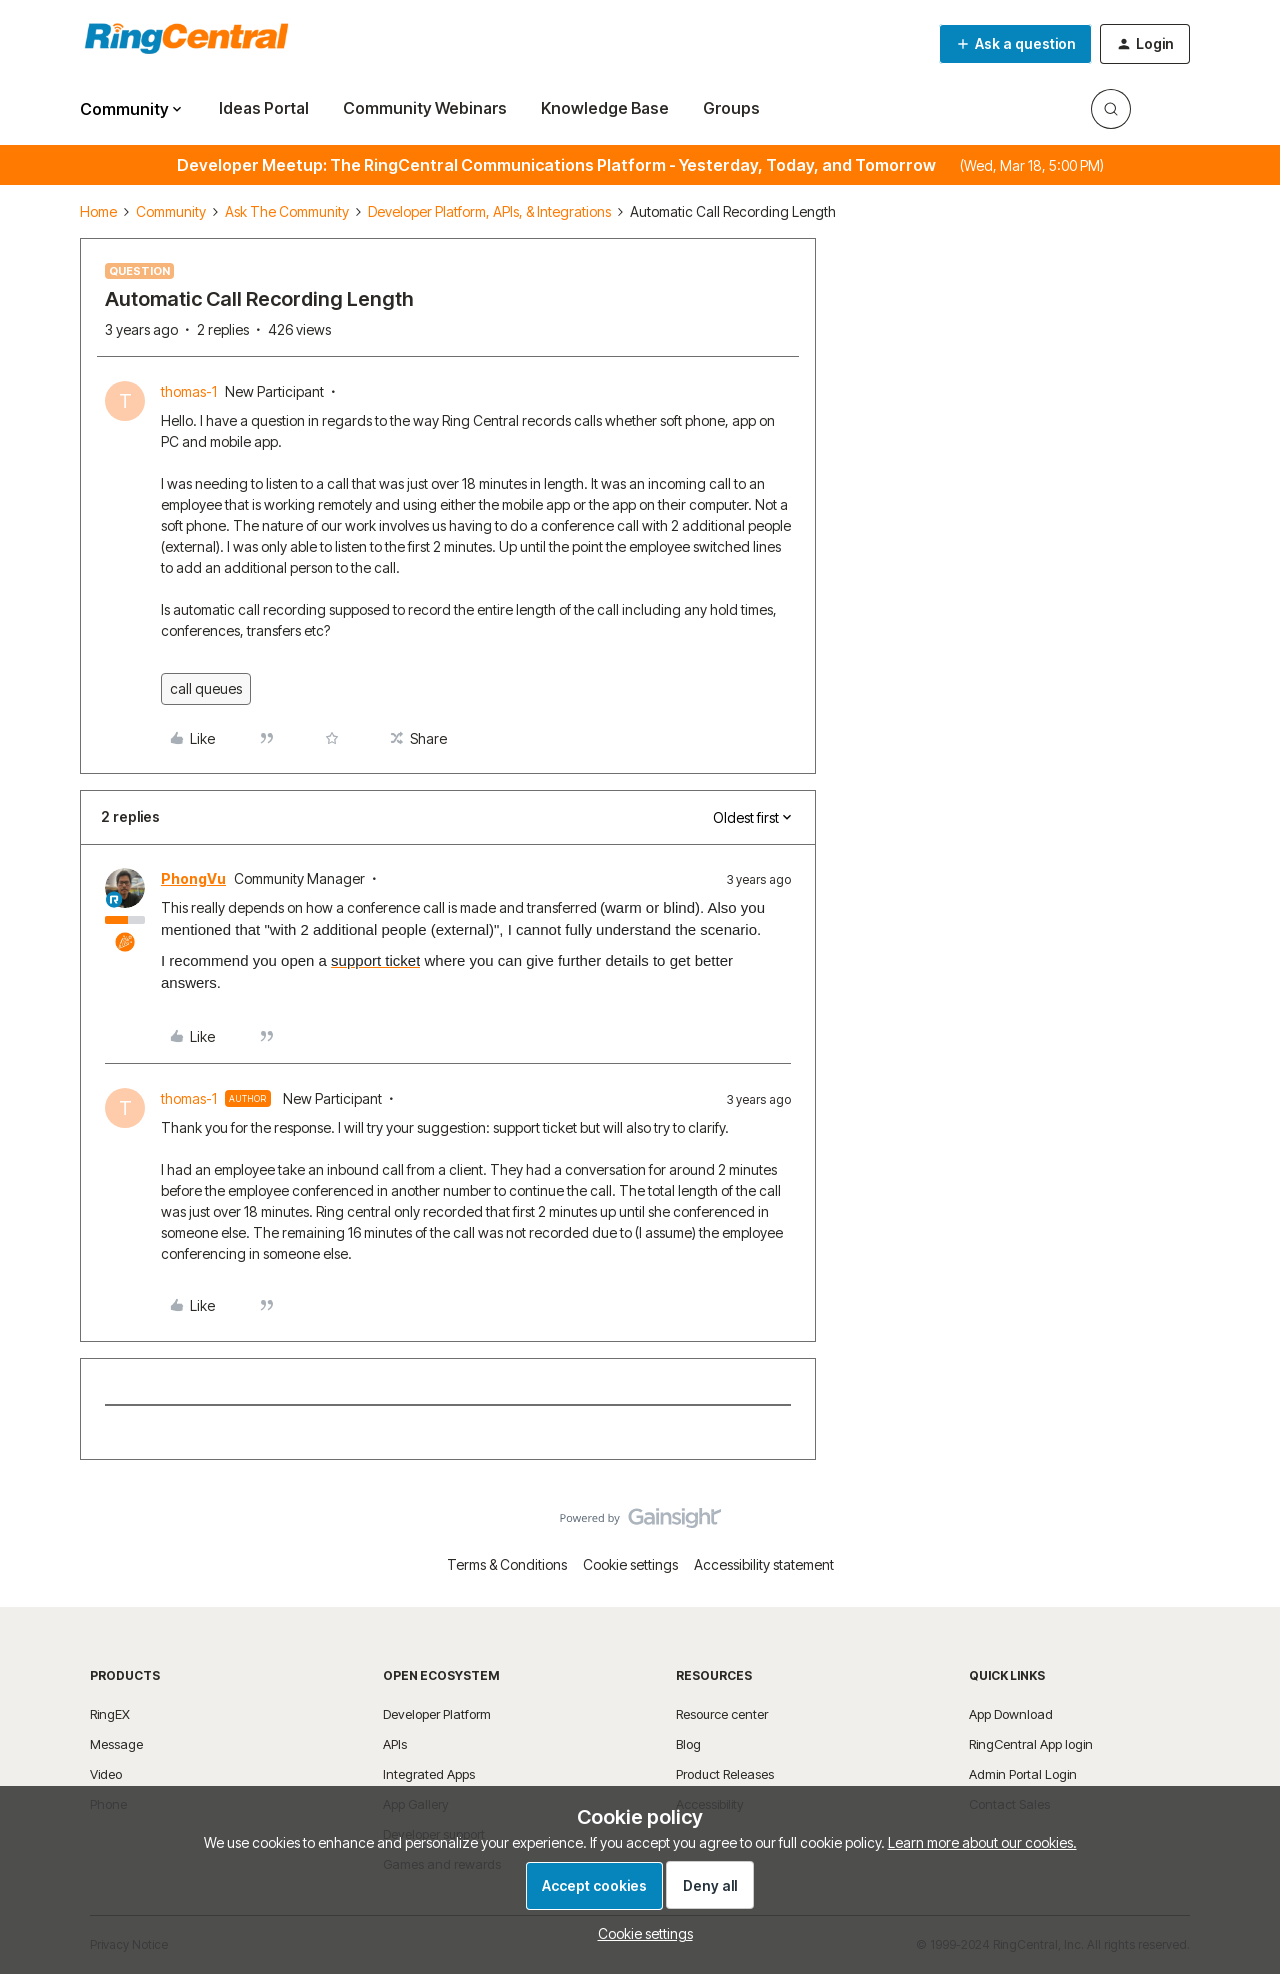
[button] (1015, 44)
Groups (731, 108)
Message (116, 1744)
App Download (1011, 1714)
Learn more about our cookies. (982, 1842)
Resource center (722, 1714)
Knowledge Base (605, 108)
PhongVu (193, 878)
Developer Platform (437, 1714)
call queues (206, 688)
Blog (688, 1744)
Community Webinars (425, 108)
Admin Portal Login (1023, 1774)
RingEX (110, 1714)
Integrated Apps (429, 1774)
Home (98, 211)
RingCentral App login (1031, 1744)
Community (171, 211)
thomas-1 (189, 391)
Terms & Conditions (507, 1564)
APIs (395, 1744)
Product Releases (725, 1774)
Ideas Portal (264, 108)
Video (106, 1774)
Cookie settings (630, 1564)
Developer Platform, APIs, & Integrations (489, 211)
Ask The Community (287, 211)
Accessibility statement (764, 1564)
